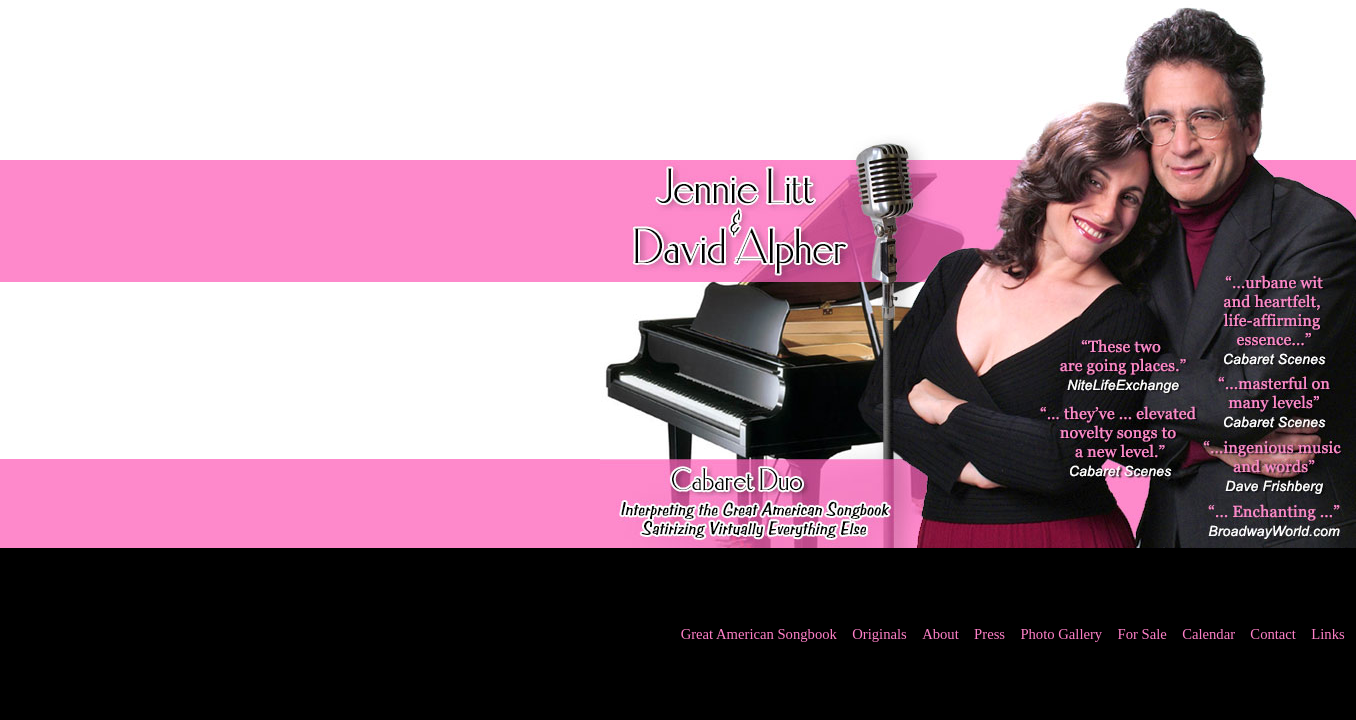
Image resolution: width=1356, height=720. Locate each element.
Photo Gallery (1061, 634)
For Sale (1142, 634)
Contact (1273, 634)
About (940, 634)
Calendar (1208, 634)
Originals (879, 634)
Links (1327, 634)
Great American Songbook (759, 634)
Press (989, 634)
